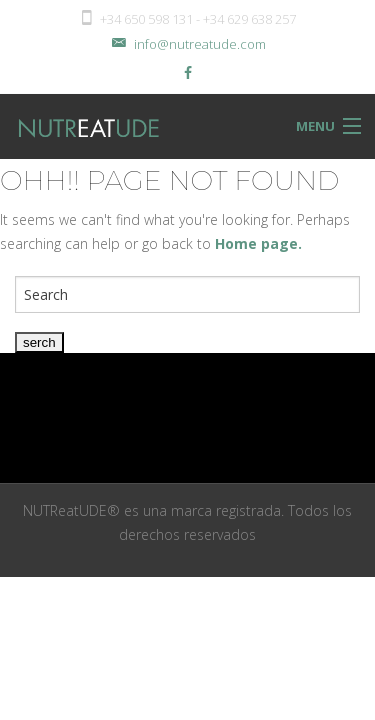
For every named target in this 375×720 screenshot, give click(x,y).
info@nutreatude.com (187, 44)
